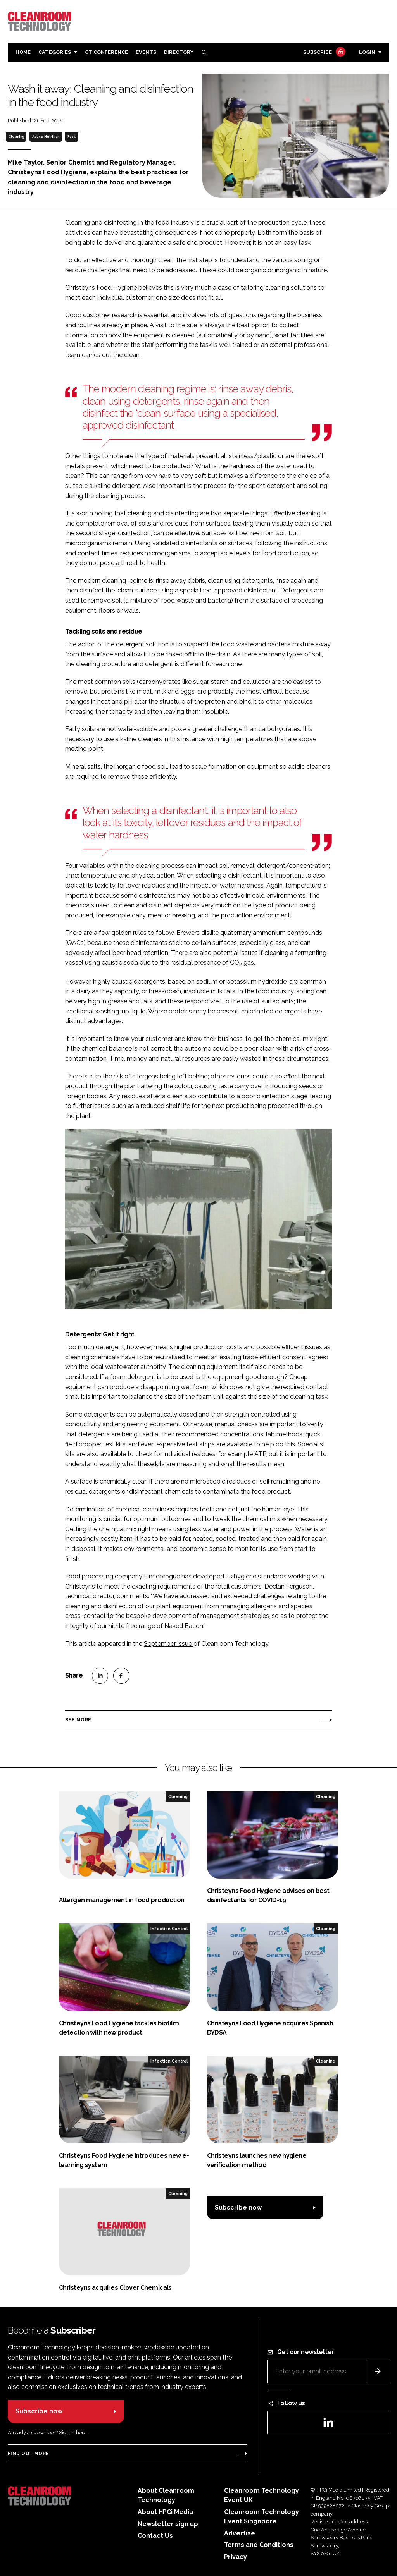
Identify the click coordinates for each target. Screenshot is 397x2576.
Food (71, 137)
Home (23, 52)
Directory (178, 52)
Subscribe (323, 52)
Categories (54, 52)
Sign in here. (73, 2432)
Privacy (235, 2557)
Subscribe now (238, 2207)
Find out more (28, 2453)
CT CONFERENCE (106, 52)
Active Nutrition (45, 137)
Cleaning (16, 137)
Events (146, 52)
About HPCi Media (165, 2512)
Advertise (239, 2533)
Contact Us (155, 2535)
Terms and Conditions (258, 2545)
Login (367, 52)
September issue (168, 1643)
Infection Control (169, 1928)
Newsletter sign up (168, 2524)
